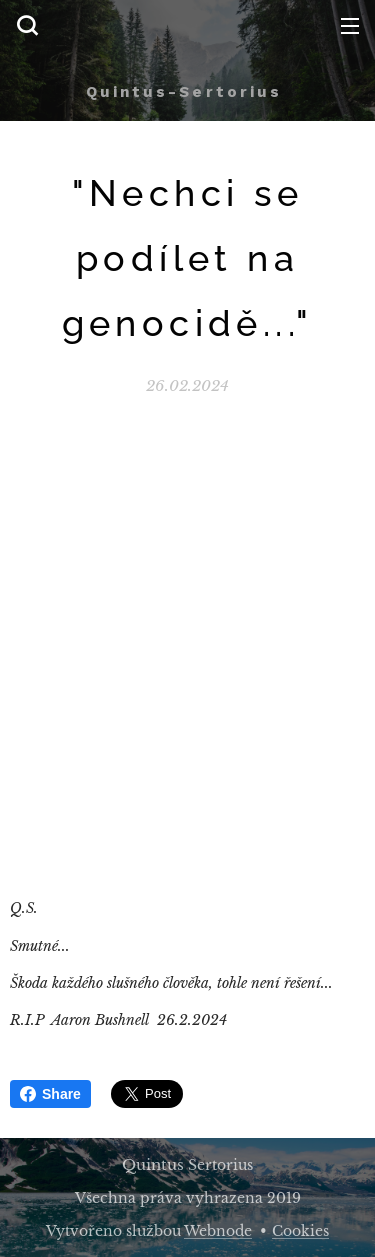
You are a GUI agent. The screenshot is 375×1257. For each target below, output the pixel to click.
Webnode (218, 1231)
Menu (350, 26)
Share (50, 1094)
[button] (27, 25)
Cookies (300, 1231)
